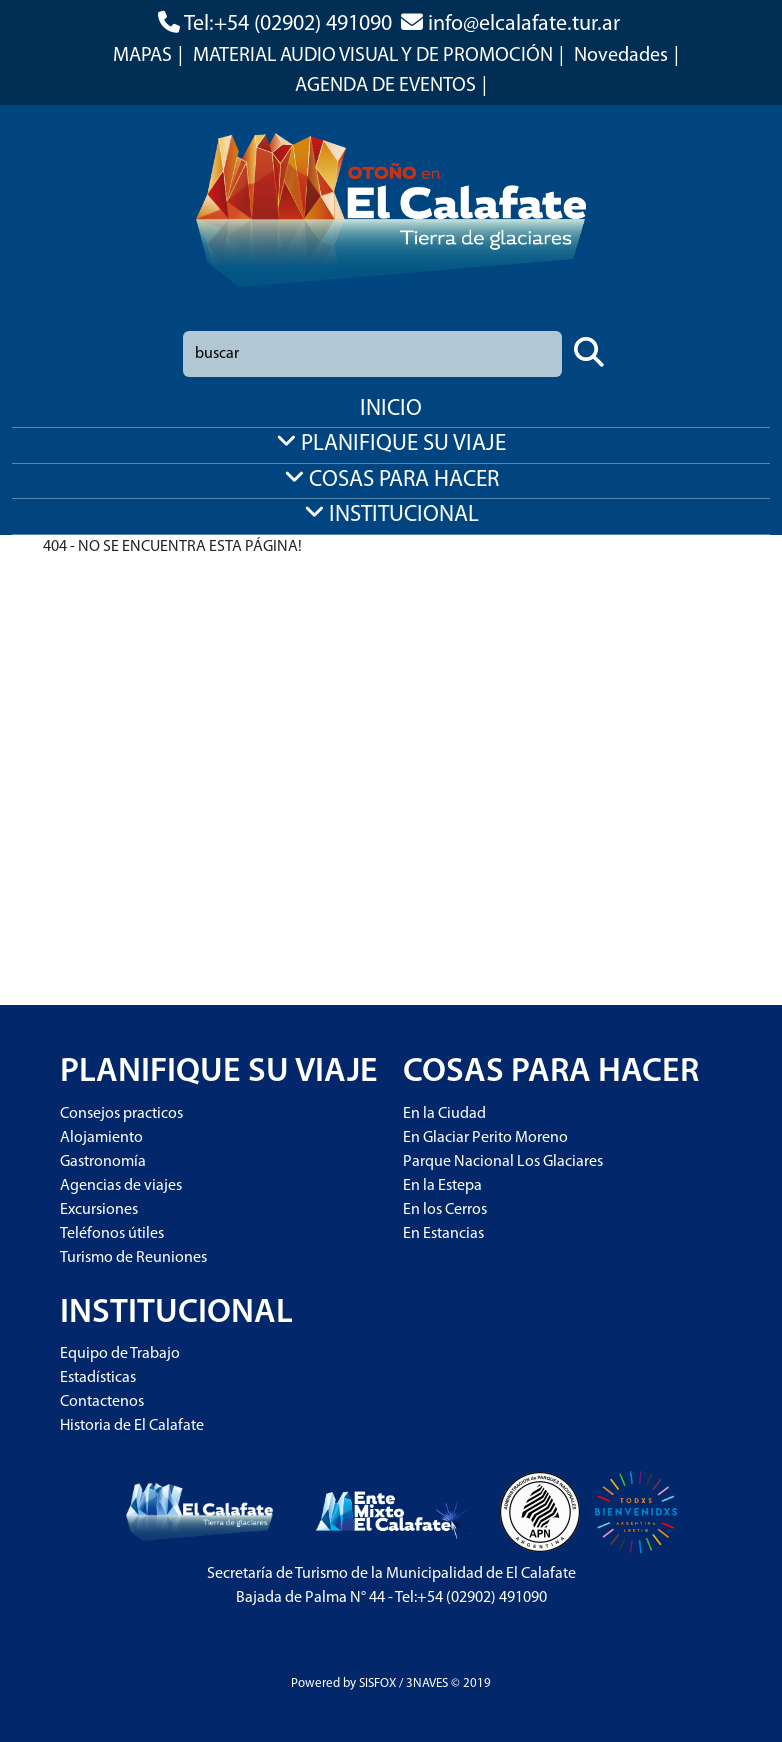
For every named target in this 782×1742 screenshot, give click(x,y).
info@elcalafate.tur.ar (524, 24)
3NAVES (427, 1683)
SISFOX (377, 1683)
